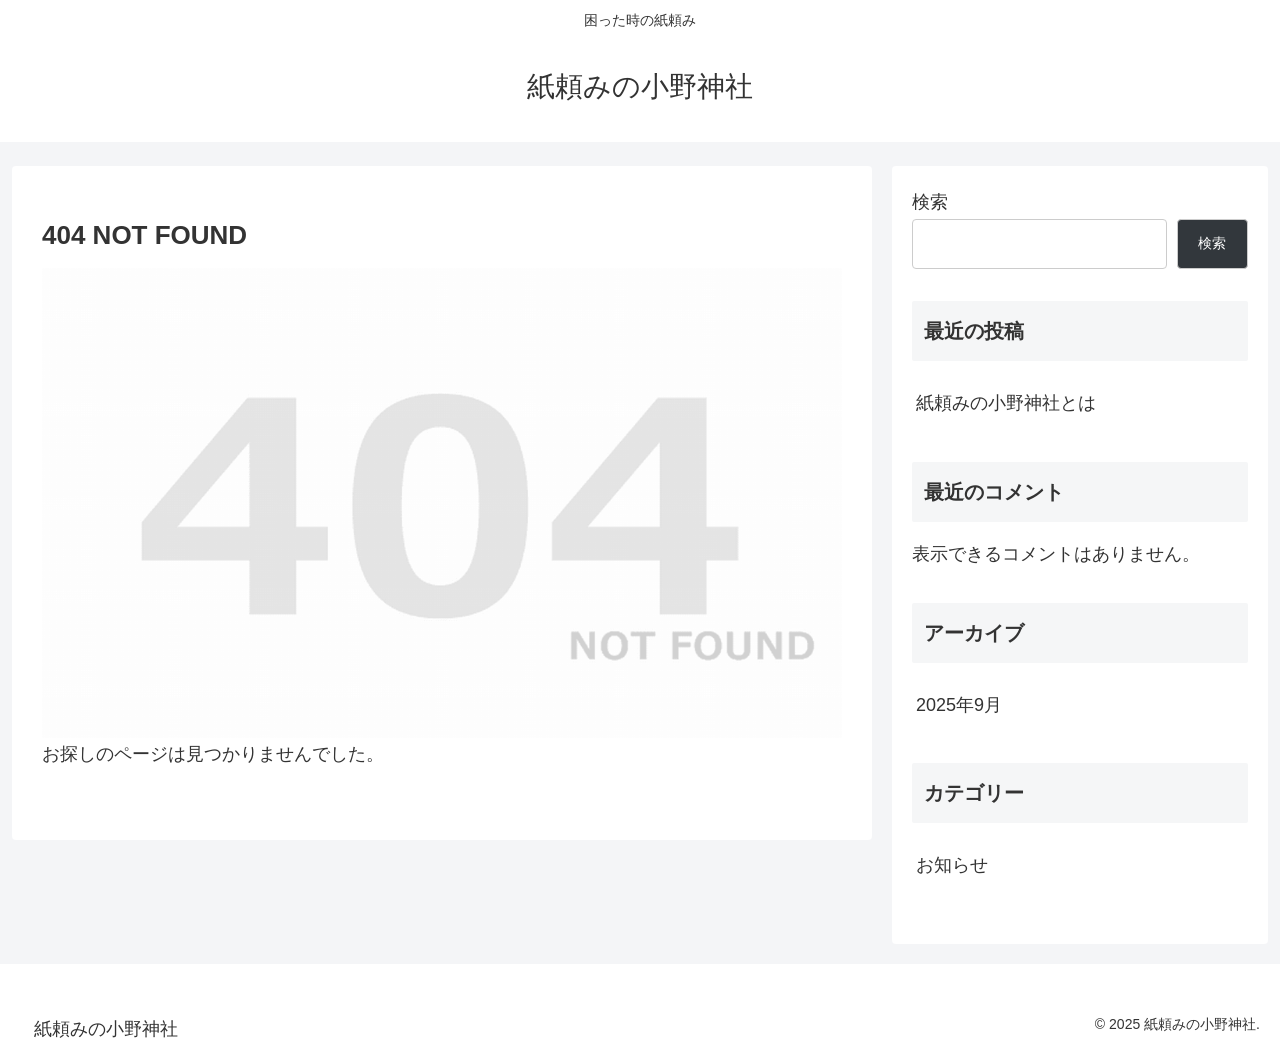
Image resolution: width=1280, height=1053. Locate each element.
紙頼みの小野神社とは (1006, 403)
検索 (930, 202)
